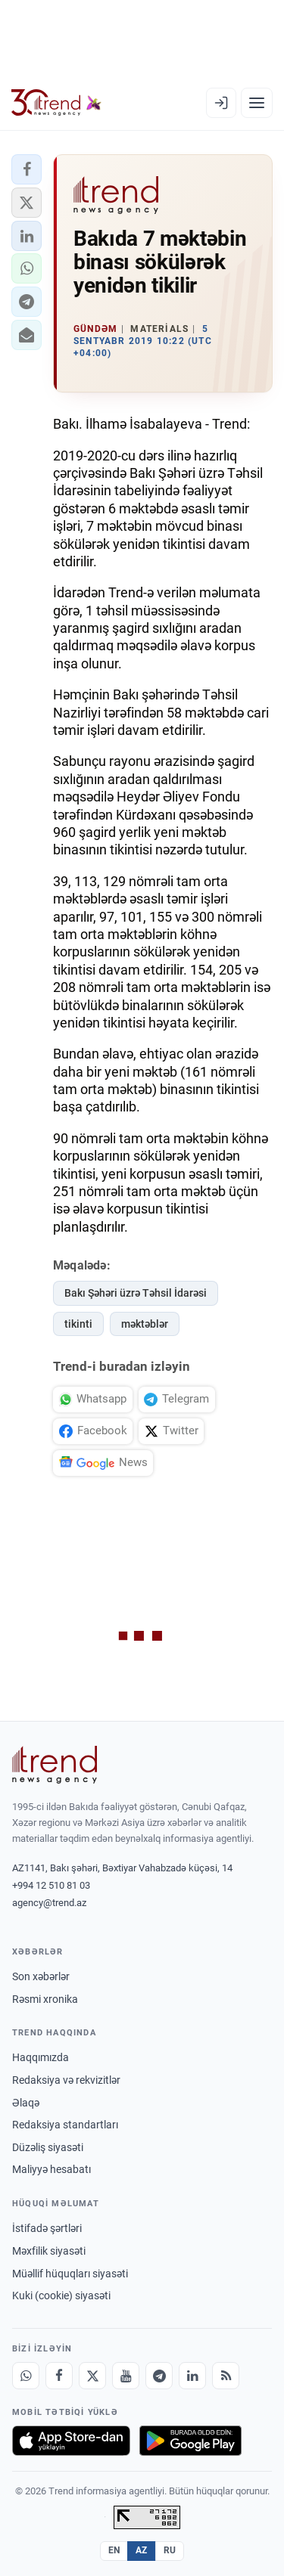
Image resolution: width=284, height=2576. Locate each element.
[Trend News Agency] (54, 1765)
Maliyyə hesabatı (51, 2169)
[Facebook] (59, 2375)
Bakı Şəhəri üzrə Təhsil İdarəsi (135, 1293)
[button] (26, 169)
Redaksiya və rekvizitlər (66, 2080)
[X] (92, 2375)
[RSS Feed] (225, 2375)
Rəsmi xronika (45, 1999)
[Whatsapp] (25, 2375)
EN (114, 2550)
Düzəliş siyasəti (47, 2147)
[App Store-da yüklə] (71, 2441)
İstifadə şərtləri (47, 2228)
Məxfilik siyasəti (49, 2251)
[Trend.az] (56, 102)
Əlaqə (25, 2103)
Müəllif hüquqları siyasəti (70, 2274)
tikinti (78, 1324)
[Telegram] (159, 2375)
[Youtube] (125, 2375)
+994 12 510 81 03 (51, 1885)
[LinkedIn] (192, 2375)
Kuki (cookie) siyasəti (61, 2295)
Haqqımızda (40, 2057)
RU (170, 2550)
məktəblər (144, 1324)
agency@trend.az (49, 1902)
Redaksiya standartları (65, 2125)
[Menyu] (257, 103)
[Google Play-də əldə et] (190, 2441)
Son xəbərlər (41, 1976)
